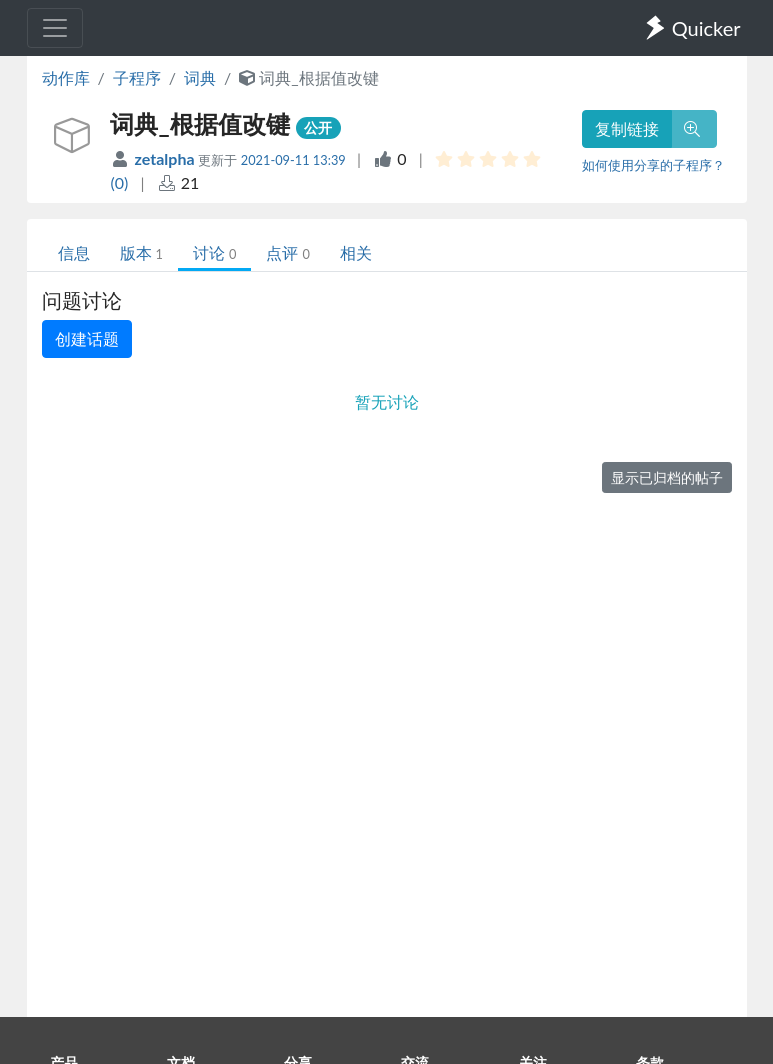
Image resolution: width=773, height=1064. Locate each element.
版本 (141, 252)
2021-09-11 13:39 (293, 160)
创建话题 (87, 338)
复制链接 (627, 128)
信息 (74, 252)
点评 (287, 252)
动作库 (66, 77)
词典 (200, 77)
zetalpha (167, 158)
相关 (356, 252)
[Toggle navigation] (55, 28)
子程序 (137, 77)
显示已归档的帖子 (667, 477)
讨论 (214, 252)
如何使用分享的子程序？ (653, 165)
